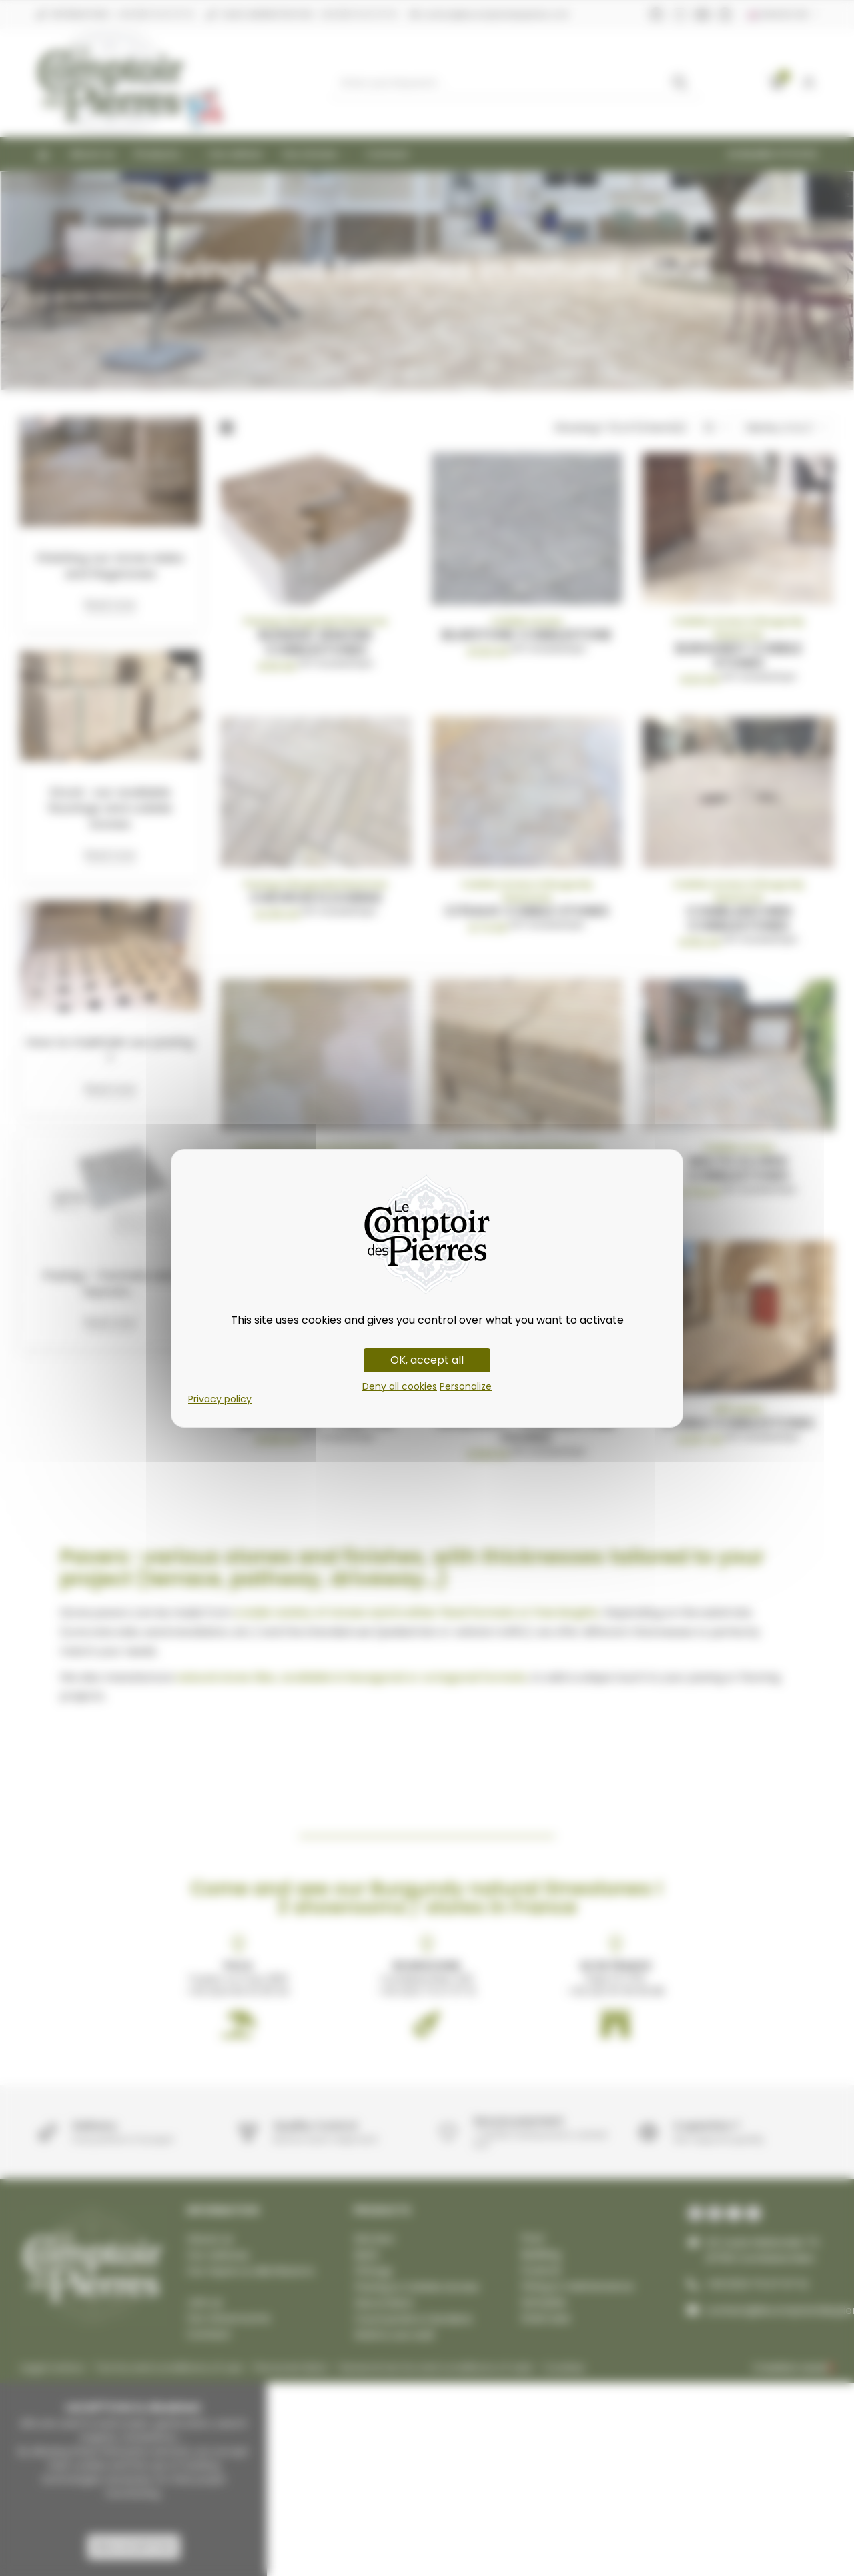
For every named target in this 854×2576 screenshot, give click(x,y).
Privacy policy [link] (220, 1399)
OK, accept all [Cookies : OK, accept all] (427, 1360)
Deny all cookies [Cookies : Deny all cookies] (399, 1386)
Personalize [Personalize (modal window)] (466, 1386)
